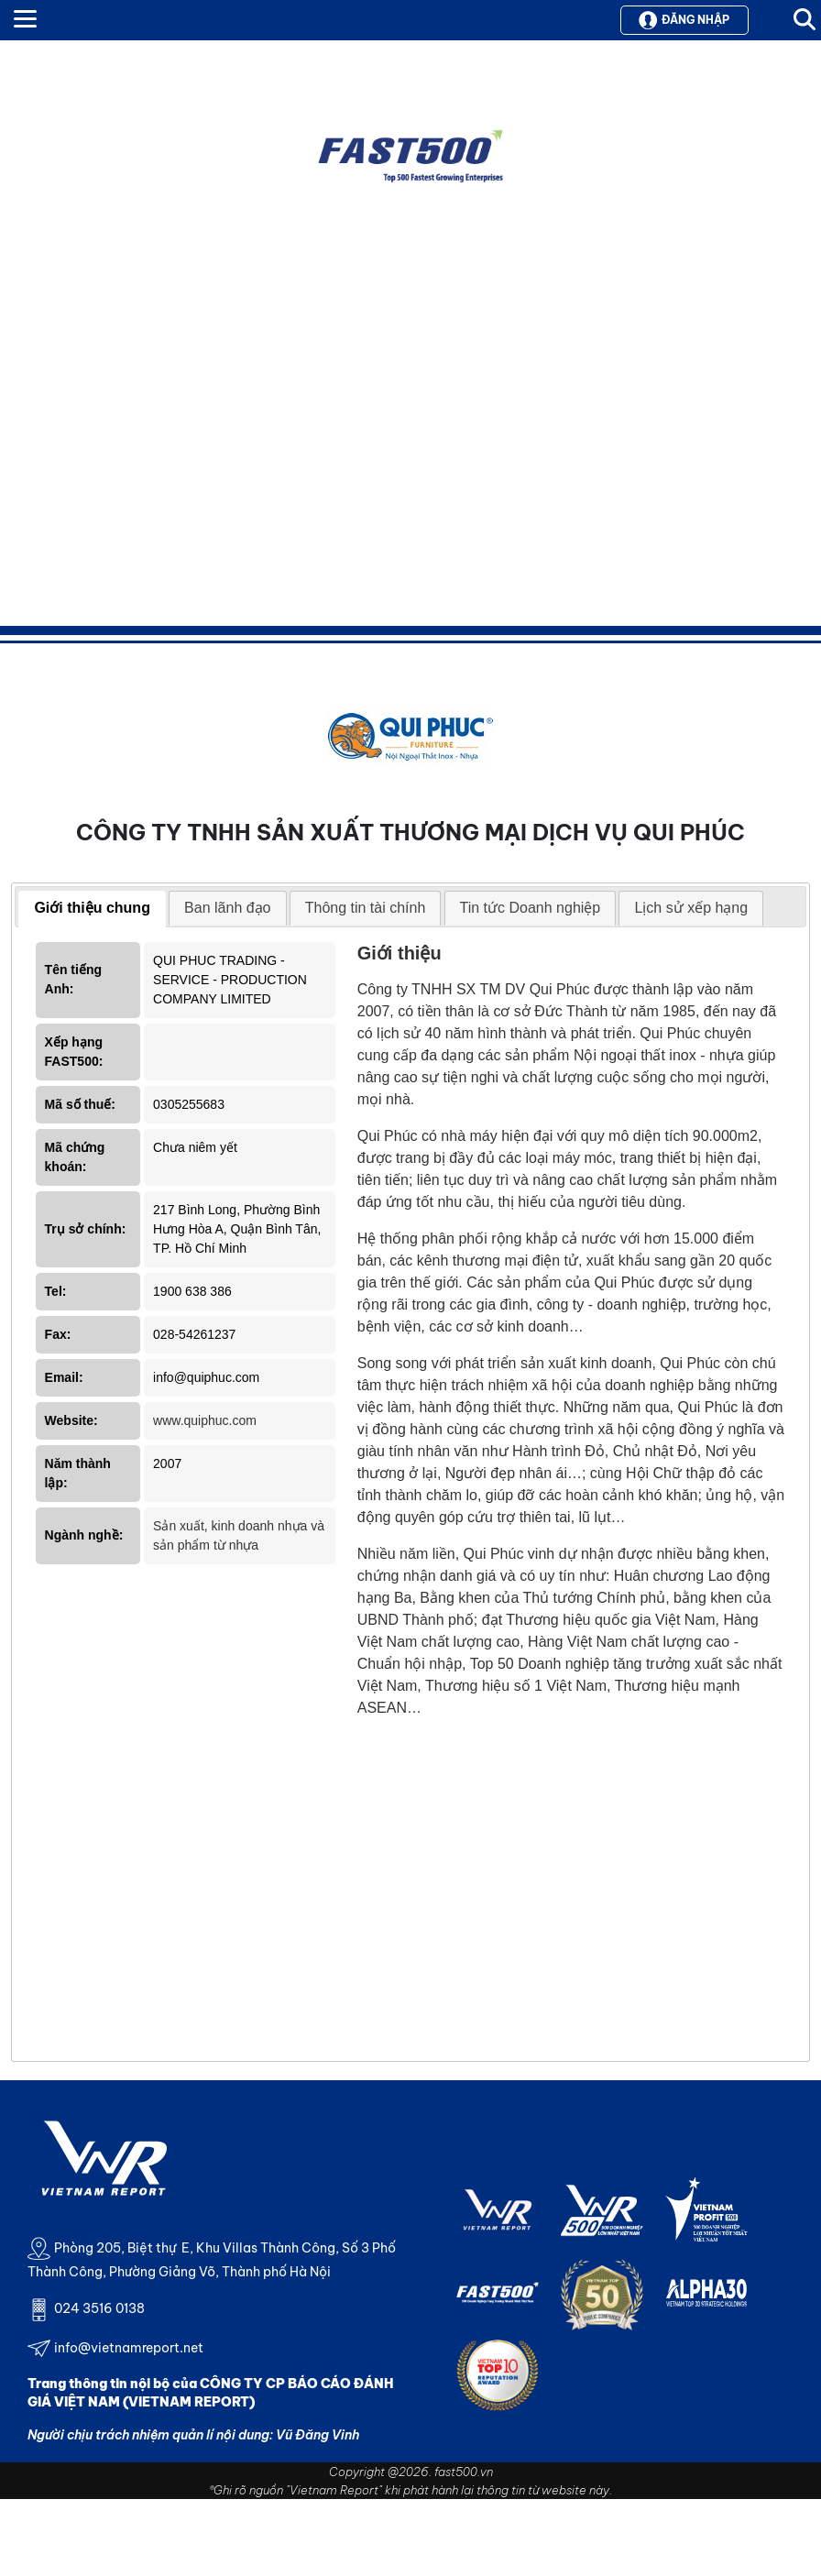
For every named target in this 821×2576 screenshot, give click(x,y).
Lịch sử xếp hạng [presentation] (691, 907)
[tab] (92, 909)
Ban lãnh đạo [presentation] (227, 907)
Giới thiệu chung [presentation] (92, 907)
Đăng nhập (684, 20)
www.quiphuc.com (205, 1420)
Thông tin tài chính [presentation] (365, 907)
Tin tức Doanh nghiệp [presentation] (530, 907)
